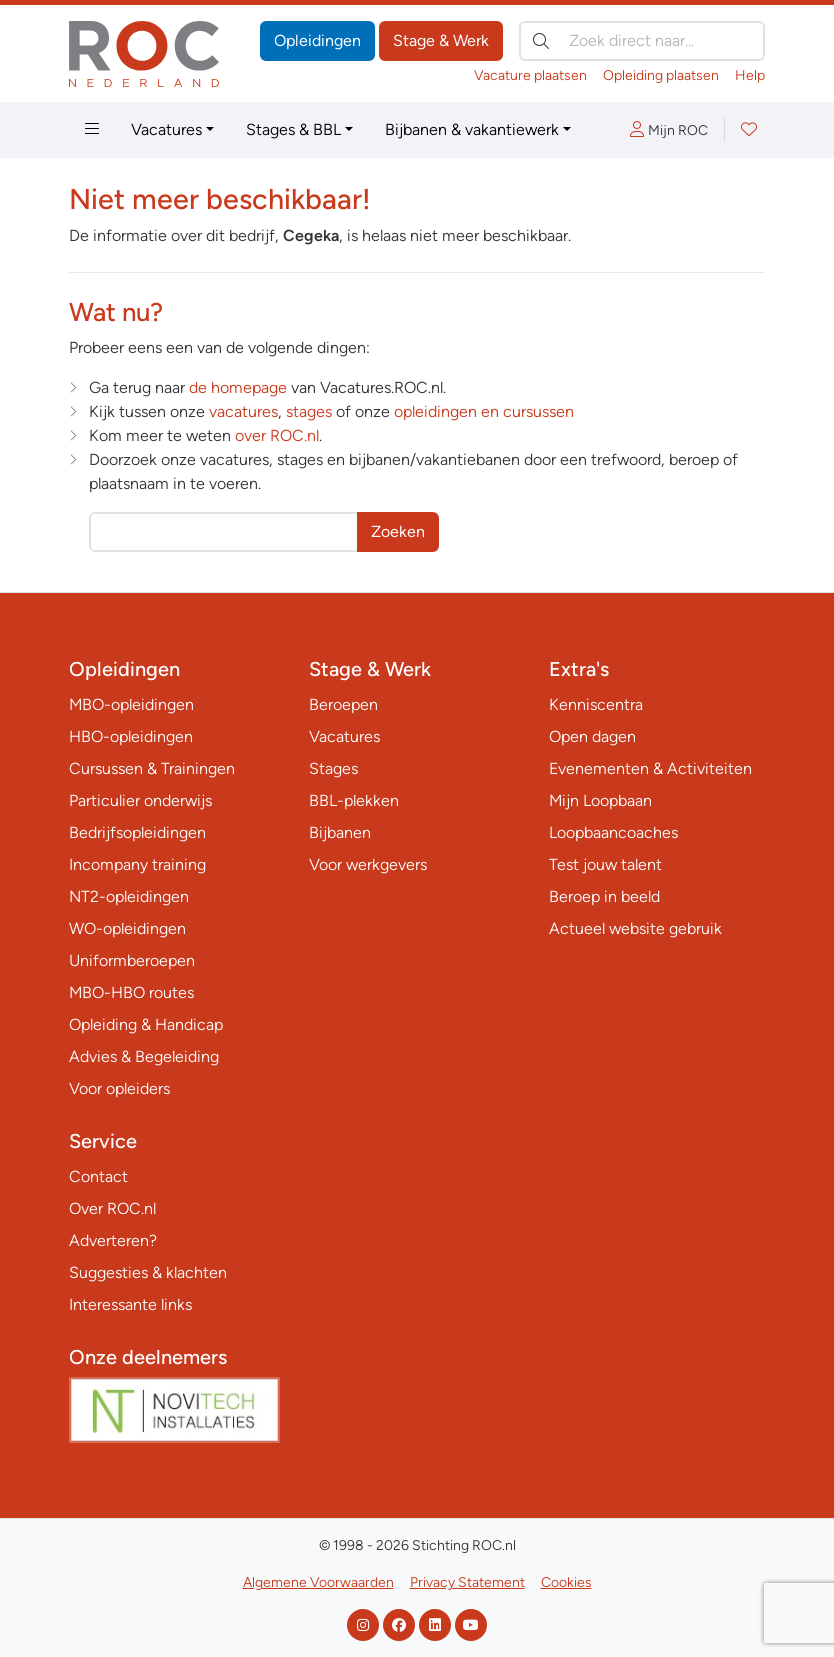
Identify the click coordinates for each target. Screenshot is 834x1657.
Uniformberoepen (132, 960)
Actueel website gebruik (635, 928)
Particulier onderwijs (140, 800)
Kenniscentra (596, 704)
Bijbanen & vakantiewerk (472, 129)
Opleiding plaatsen (661, 75)
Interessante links (130, 1304)
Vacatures (166, 129)
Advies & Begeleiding (144, 1056)
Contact (98, 1176)
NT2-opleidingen (129, 896)
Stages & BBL (293, 129)
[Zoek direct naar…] (642, 41)
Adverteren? (113, 1240)
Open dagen (592, 736)
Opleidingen (317, 40)
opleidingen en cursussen (484, 411)
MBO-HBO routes (131, 992)
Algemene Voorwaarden (318, 1582)
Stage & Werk (441, 40)
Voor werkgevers (368, 864)
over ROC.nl (277, 435)
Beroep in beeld (604, 896)
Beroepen (343, 704)
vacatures (243, 411)
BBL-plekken (354, 800)
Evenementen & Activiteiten (650, 768)
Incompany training (137, 864)
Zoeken (398, 531)
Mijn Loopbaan (600, 800)
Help (750, 75)
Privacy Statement (467, 1582)
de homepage (238, 387)
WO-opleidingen (127, 928)
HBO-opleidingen (131, 736)
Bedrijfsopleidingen (137, 832)
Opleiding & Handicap (146, 1024)
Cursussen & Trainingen (152, 768)
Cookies (566, 1582)
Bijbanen (340, 832)
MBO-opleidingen (131, 704)
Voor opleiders (119, 1088)
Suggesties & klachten (148, 1272)
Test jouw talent (605, 864)
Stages (333, 768)
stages (309, 411)
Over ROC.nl (112, 1208)
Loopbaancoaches (613, 832)
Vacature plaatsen (530, 75)
